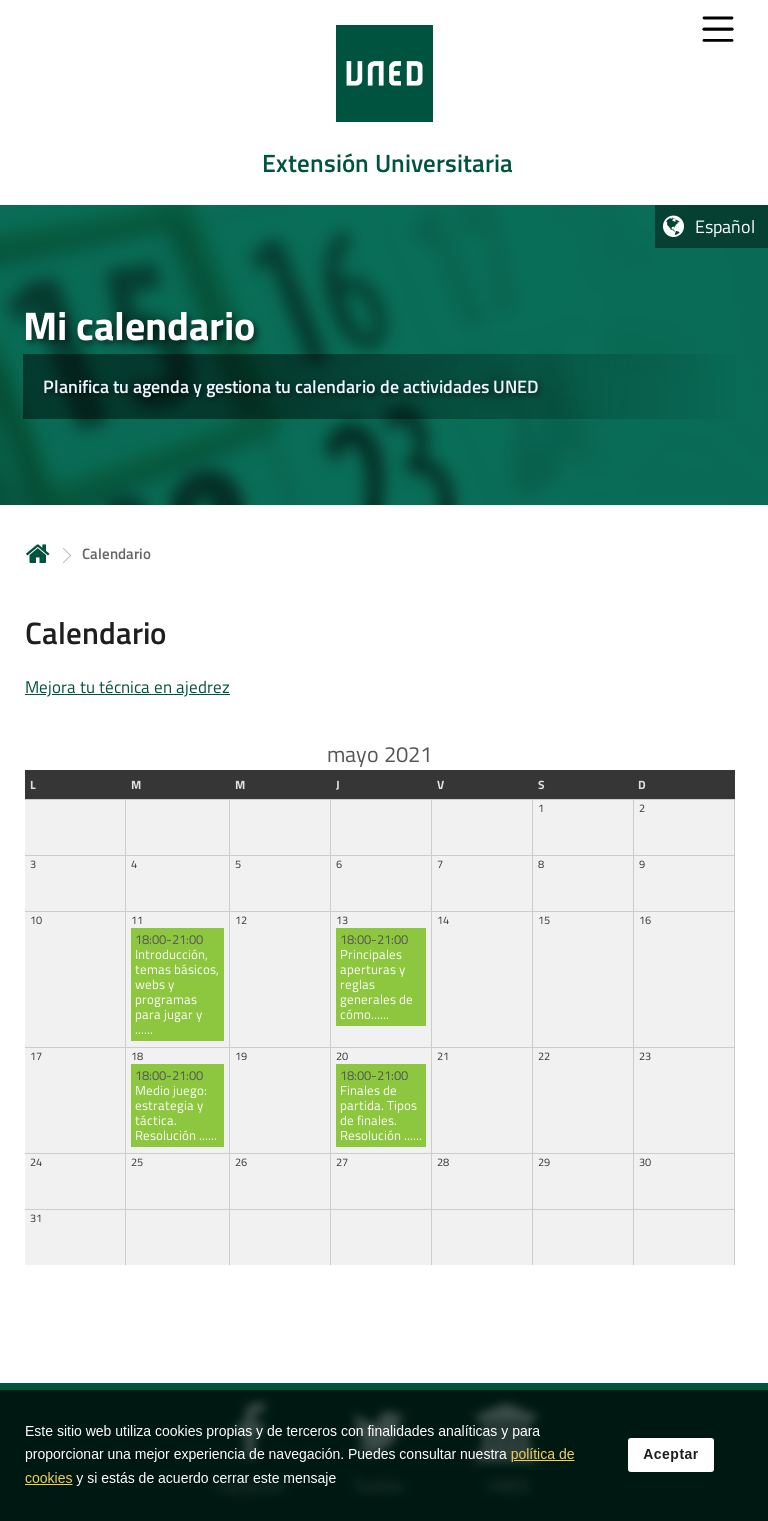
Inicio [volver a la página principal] (38, 553)
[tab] (384, 102)
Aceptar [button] (671, 1454)
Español (725, 226)
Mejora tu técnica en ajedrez (127, 687)
